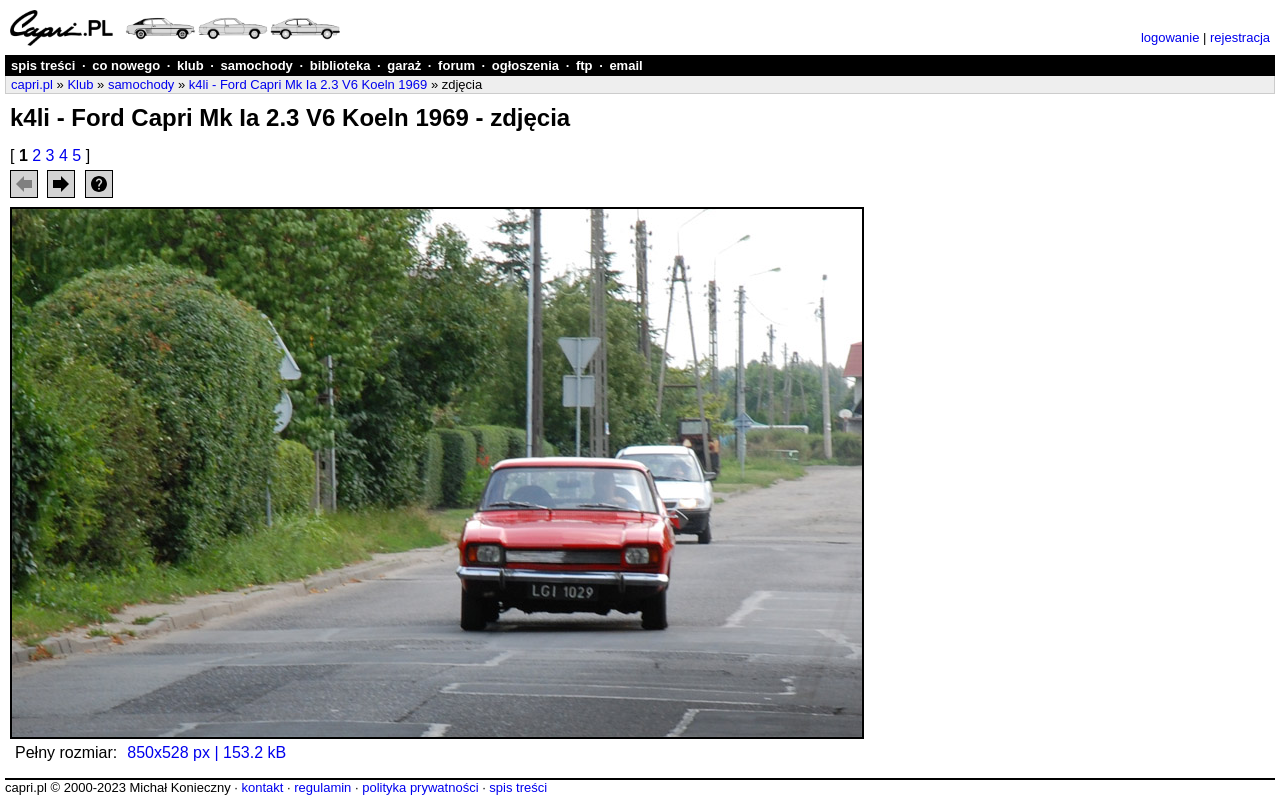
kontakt (262, 787)
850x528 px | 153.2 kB (206, 752)
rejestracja (1240, 37)
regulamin (322, 787)
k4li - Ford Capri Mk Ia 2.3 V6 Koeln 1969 (308, 84)
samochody (257, 65)
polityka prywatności (420, 787)
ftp (584, 65)
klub (190, 65)
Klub (80, 84)
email (625, 65)
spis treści (43, 65)
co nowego (126, 65)
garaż (404, 65)
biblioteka (340, 65)
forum (456, 65)
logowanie (1170, 37)
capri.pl (32, 84)
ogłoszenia (525, 65)
